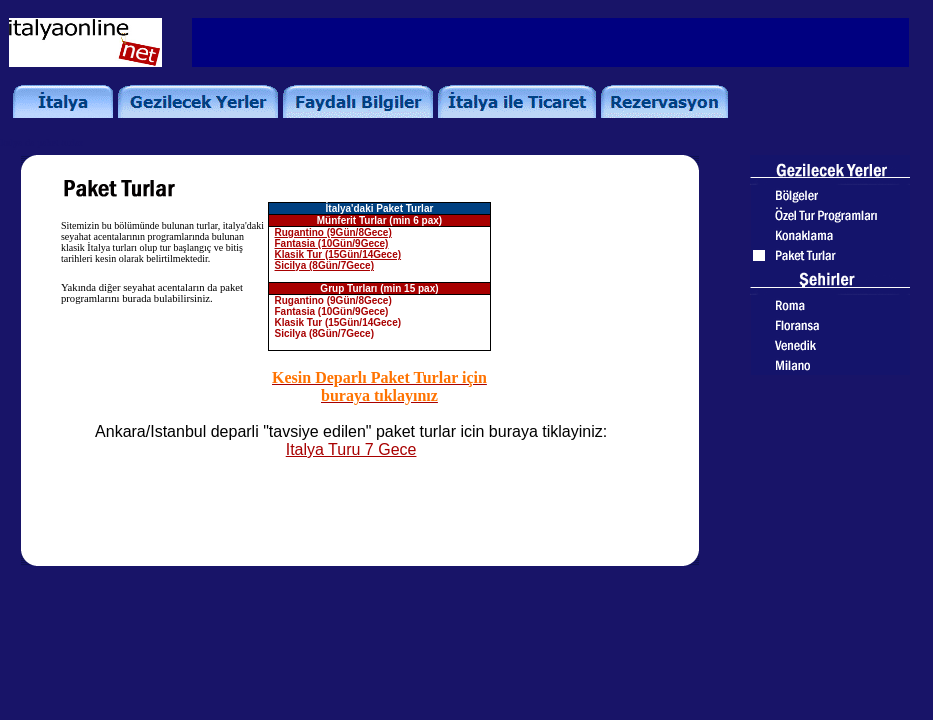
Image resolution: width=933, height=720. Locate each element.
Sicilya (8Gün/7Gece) (325, 265)
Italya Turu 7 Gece (351, 449)
